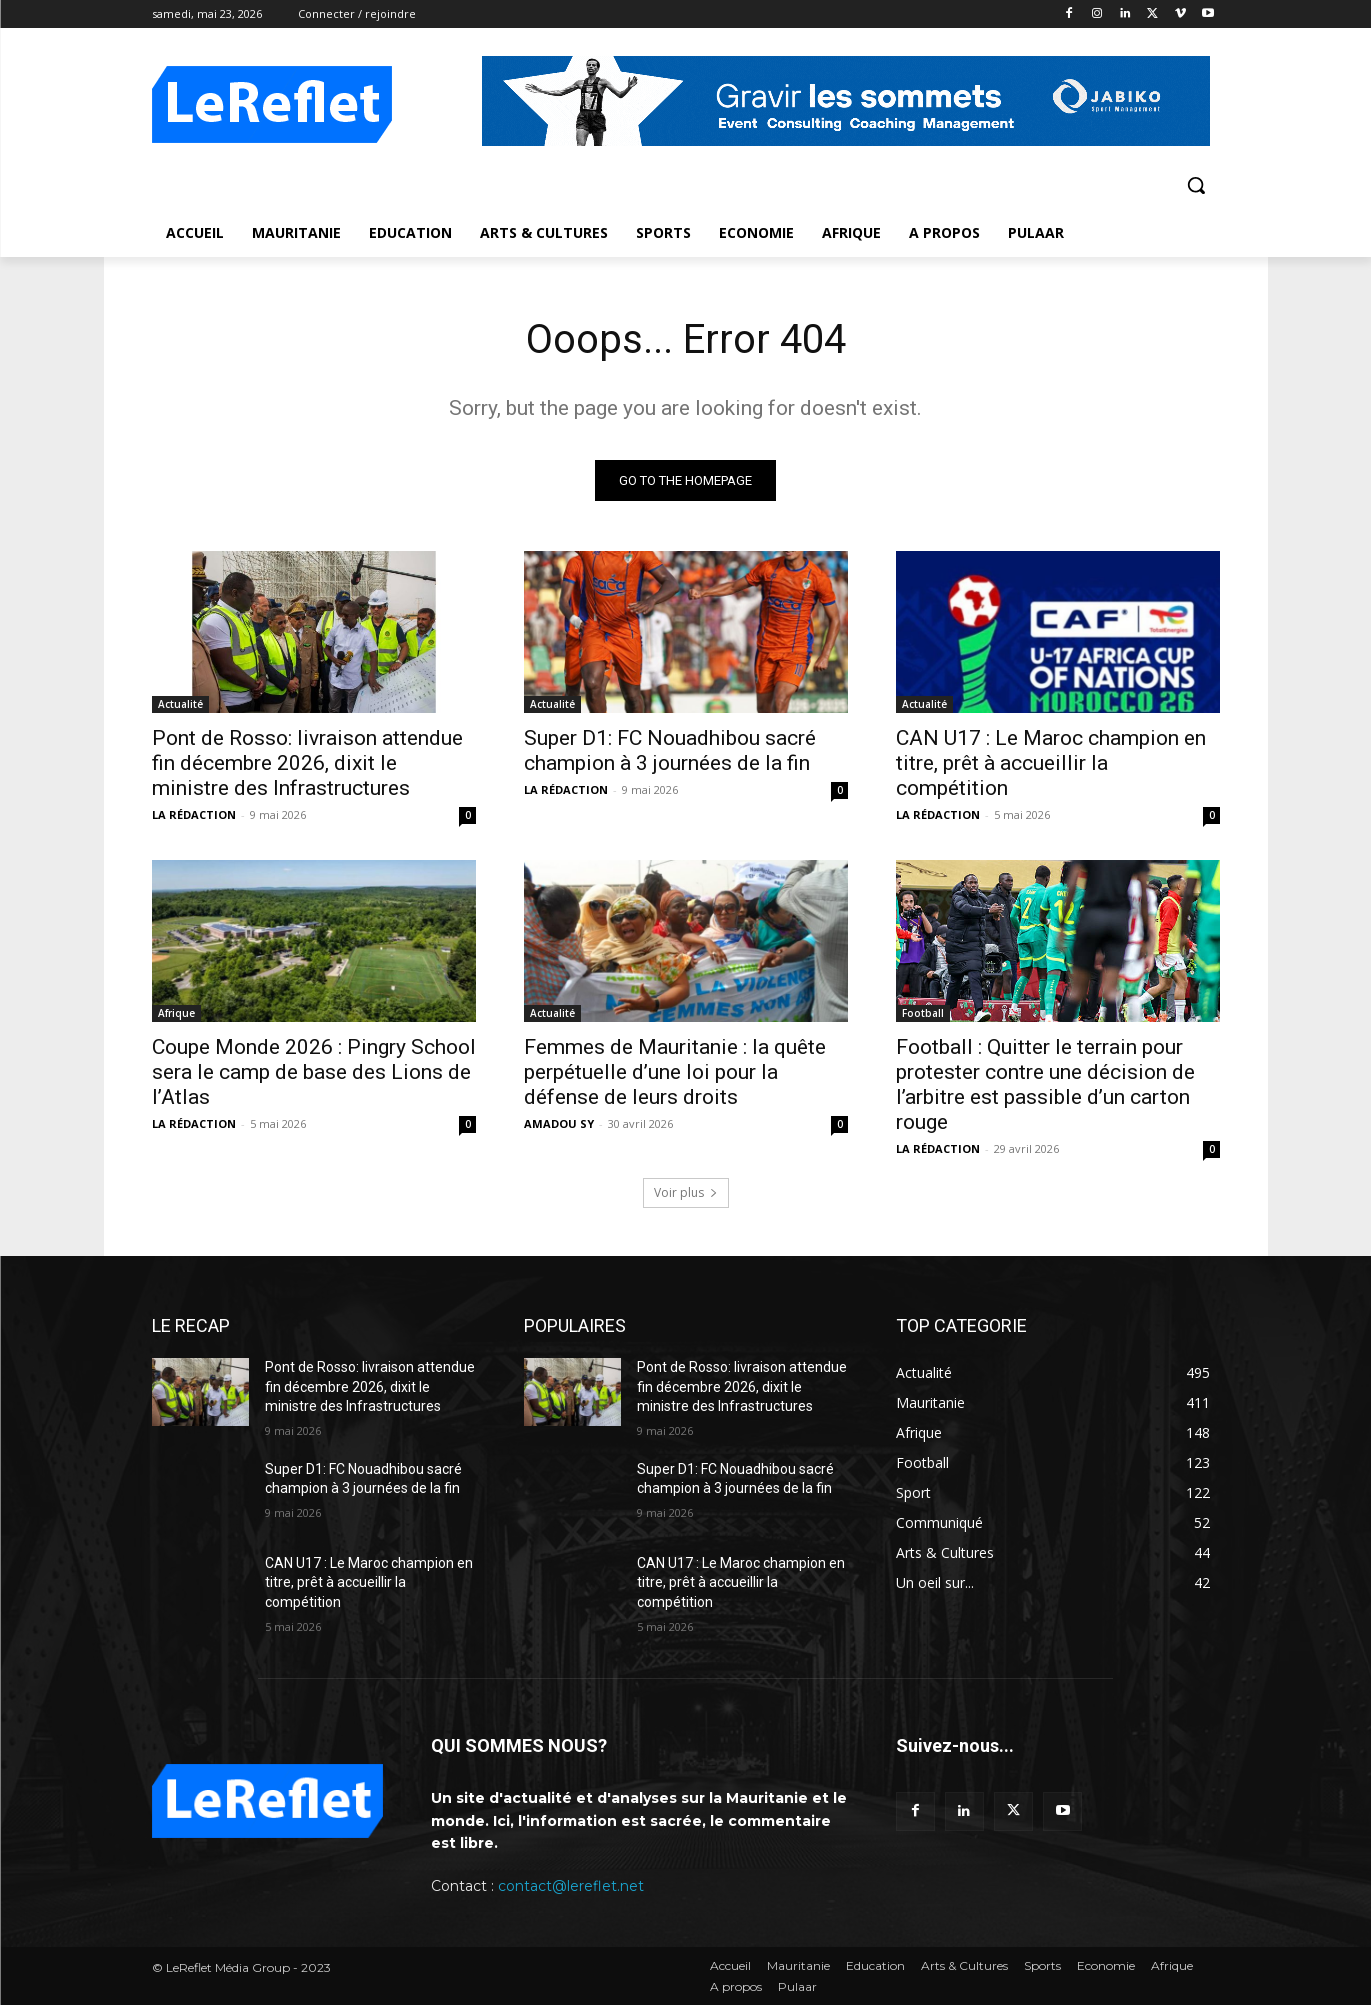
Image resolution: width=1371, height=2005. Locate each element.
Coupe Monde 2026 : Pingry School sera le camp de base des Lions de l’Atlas (314, 1072)
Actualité (180, 704)
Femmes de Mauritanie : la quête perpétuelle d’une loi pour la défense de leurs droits (675, 1072)
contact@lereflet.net (571, 1886)
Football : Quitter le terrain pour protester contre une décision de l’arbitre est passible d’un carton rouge (1045, 1084)
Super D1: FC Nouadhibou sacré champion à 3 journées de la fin (670, 750)
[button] (1196, 185)
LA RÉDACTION (194, 814)
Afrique (176, 1013)
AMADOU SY (559, 1123)
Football (923, 1013)
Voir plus (686, 1192)
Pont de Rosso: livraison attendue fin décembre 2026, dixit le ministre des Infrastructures (307, 763)
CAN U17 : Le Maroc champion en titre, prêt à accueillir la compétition (1051, 763)
